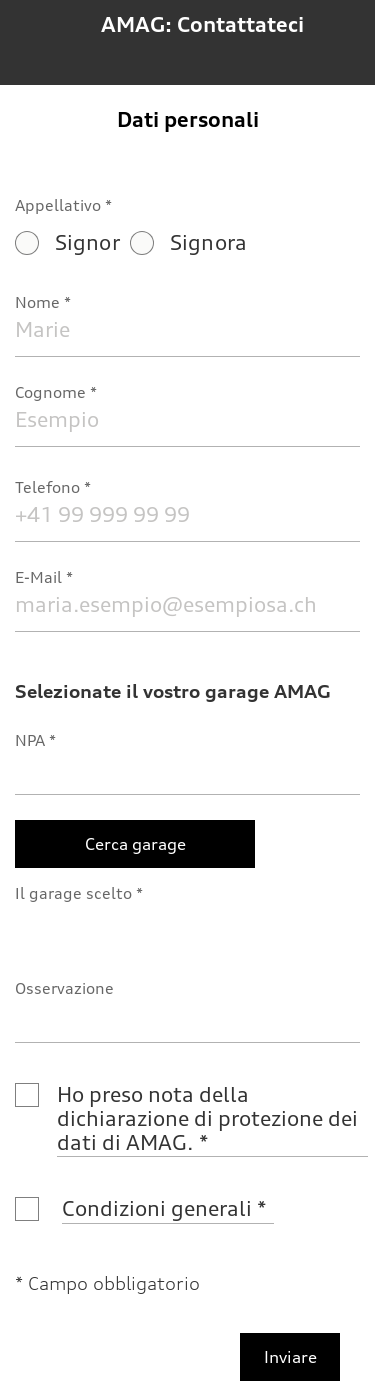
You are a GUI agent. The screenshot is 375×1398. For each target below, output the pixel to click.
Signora (188, 242)
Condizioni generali (157, 1208)
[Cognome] (187, 419)
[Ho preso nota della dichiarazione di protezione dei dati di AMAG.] (27, 1095)
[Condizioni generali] (27, 1209)
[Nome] (187, 329)
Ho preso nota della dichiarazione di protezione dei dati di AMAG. (210, 1118)
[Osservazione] (187, 1015)
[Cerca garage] (135, 844)
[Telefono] (187, 514)
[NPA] (187, 767)
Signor (67, 242)
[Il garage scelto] (187, 920)
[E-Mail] (187, 604)
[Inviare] (290, 1357)
